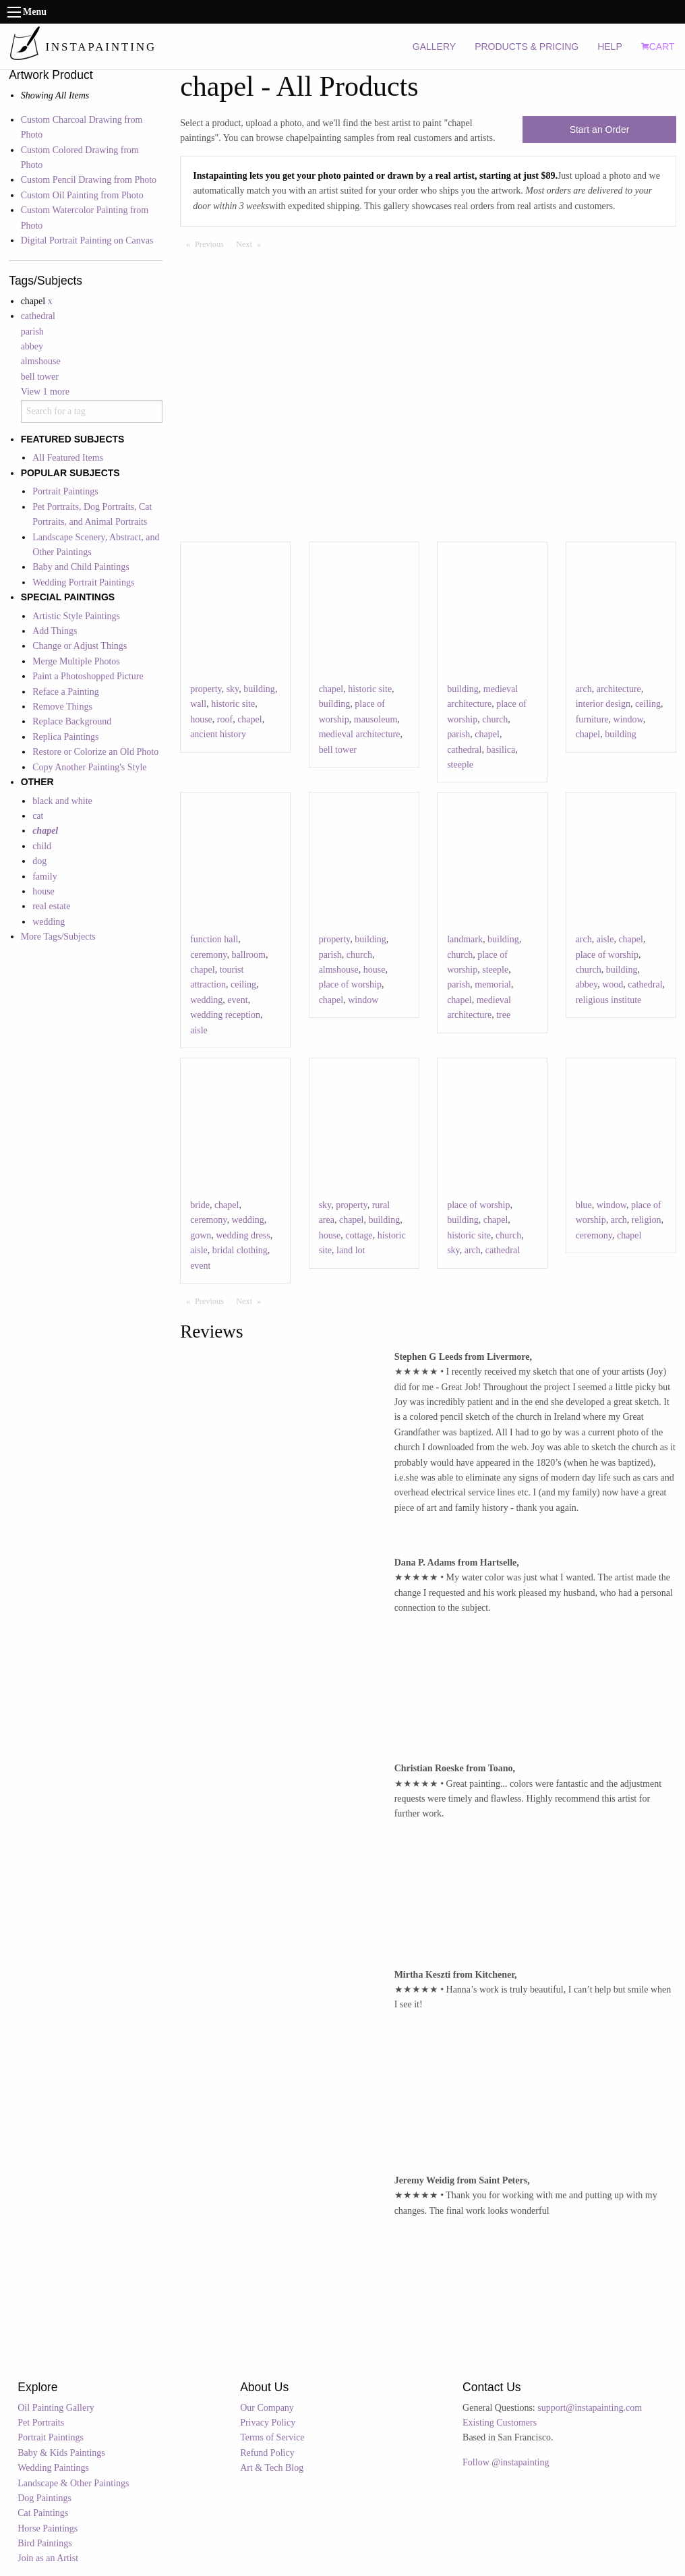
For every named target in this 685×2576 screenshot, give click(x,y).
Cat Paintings (43, 2513)
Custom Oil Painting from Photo (82, 195)
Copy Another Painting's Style (89, 767)
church (495, 719)
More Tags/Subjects (58, 937)
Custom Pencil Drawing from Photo (88, 180)
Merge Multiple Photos (76, 661)
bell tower (40, 377)
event (237, 1000)
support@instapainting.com (589, 2408)
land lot (350, 1250)
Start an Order (600, 129)
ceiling (648, 704)
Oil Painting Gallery (56, 2408)
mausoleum (376, 719)
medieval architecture (359, 734)
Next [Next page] (251, 243)
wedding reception (225, 1015)
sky (233, 689)
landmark (465, 939)
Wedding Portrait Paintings (83, 582)
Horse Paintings (48, 2528)
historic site (233, 704)
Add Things (54, 631)
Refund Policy (267, 2453)
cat (37, 816)
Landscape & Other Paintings (73, 2483)
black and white (62, 801)
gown (200, 1235)
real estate (51, 906)
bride (200, 1205)
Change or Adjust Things (79, 646)
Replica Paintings (65, 737)
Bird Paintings (45, 2543)
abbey (32, 346)
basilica (500, 750)
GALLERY (434, 46)
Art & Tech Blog (271, 2468)
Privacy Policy (267, 2422)
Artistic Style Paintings (76, 616)
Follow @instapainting (506, 2462)
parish (32, 331)
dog (39, 861)
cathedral (38, 316)
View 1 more (45, 392)
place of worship (350, 984)
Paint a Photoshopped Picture (88, 676)
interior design (603, 704)
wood (612, 984)
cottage (358, 1235)
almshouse (41, 361)
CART (658, 46)
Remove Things (62, 707)
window (628, 719)
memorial (493, 984)
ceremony (208, 955)
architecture (619, 689)
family (44, 876)
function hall (214, 939)
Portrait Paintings (65, 491)
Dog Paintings (44, 2498)
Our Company (267, 2408)
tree (503, 1015)
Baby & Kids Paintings (61, 2453)
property (206, 689)
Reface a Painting (65, 692)
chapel (249, 719)
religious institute (609, 1000)
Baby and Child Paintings (80, 567)
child (41, 846)
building (259, 689)
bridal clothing (240, 1250)
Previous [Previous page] (212, 243)
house (43, 891)
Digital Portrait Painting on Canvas (87, 240)
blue (584, 1205)
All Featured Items (67, 458)
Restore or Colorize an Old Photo (95, 752)
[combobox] (91, 411)
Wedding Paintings (53, 2468)
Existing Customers (500, 2422)
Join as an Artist (48, 2558)
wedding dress (243, 1235)
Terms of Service (272, 2437)
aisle (199, 1030)
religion (646, 1220)
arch (584, 689)
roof (225, 719)
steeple (460, 765)
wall (198, 704)
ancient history (218, 734)
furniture (592, 719)
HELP (609, 46)
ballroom (248, 955)
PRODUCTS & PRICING (526, 46)
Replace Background (71, 721)
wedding (48, 922)
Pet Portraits (41, 2422)
